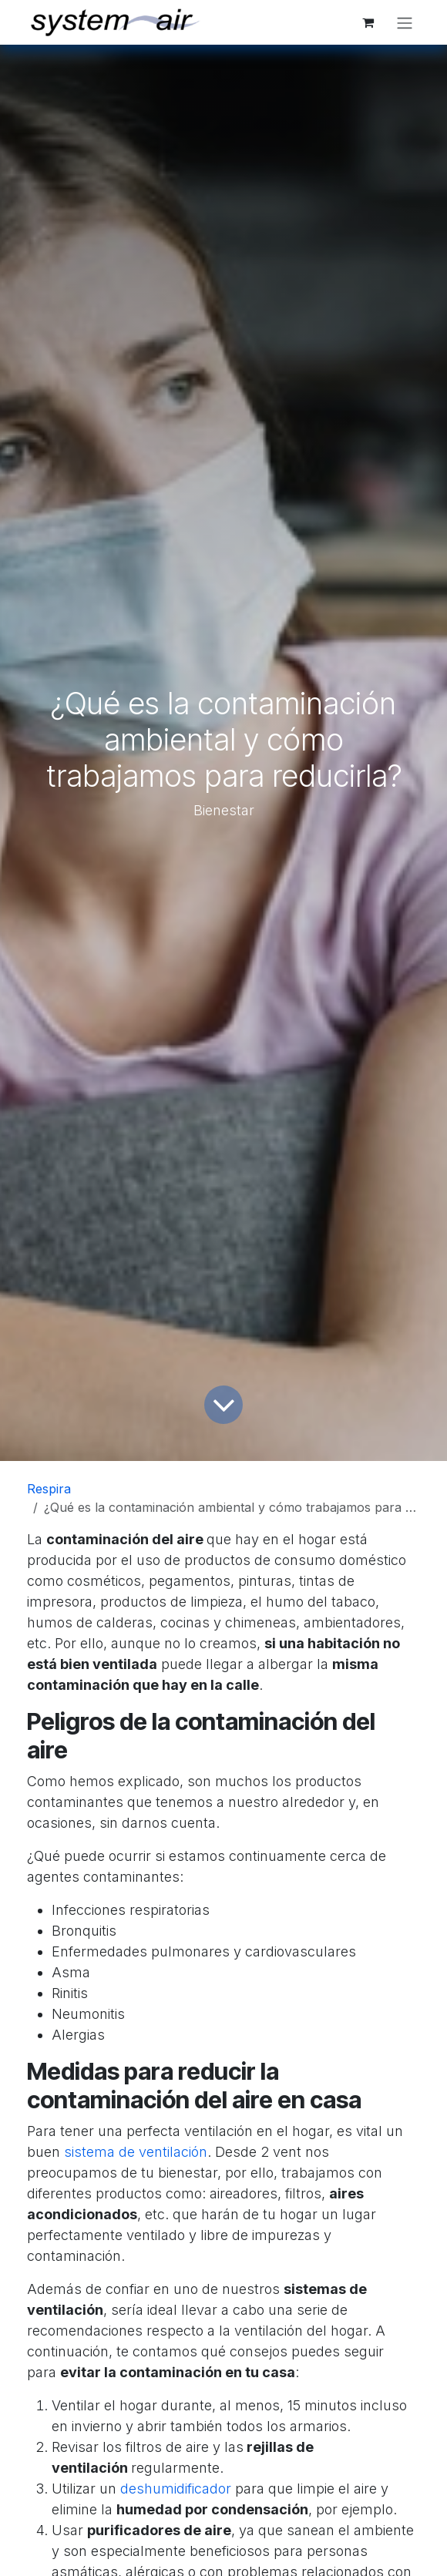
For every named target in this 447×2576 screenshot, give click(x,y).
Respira (49, 1488)
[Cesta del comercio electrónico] (367, 22)
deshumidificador (175, 2488)
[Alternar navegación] (404, 22)
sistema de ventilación (135, 2152)
